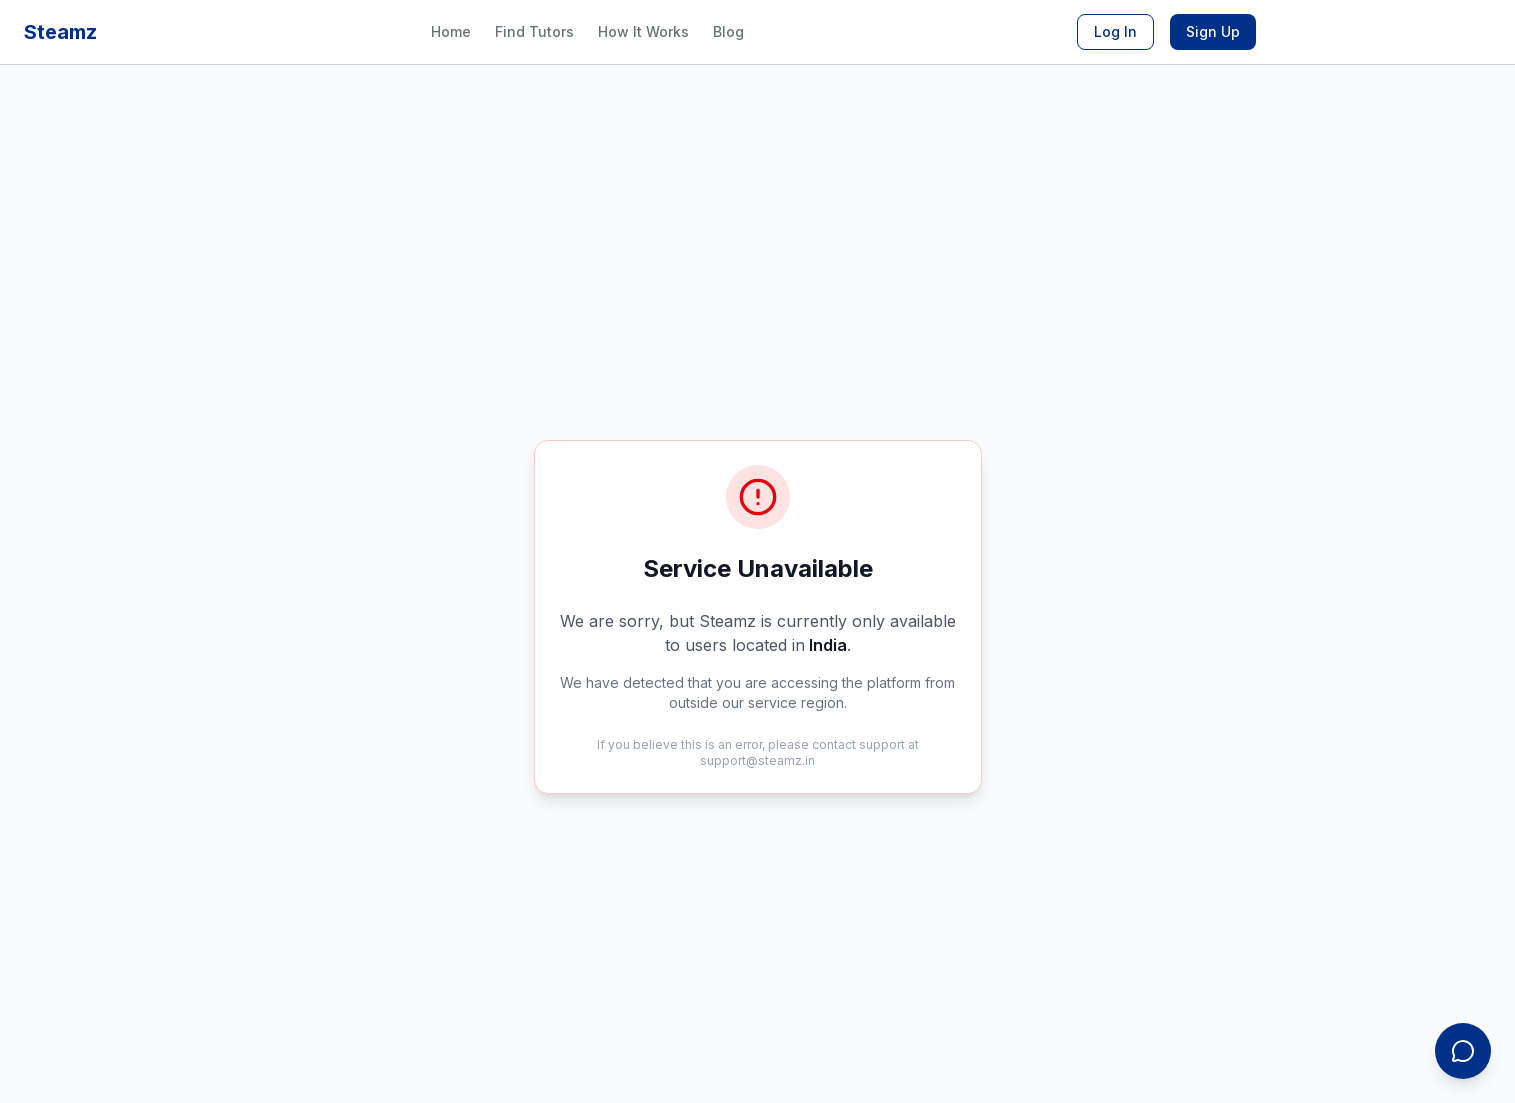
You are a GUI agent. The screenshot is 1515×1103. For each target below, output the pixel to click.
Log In (1115, 31)
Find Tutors (534, 31)
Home (451, 31)
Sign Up (1213, 31)
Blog (728, 31)
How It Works (643, 31)
